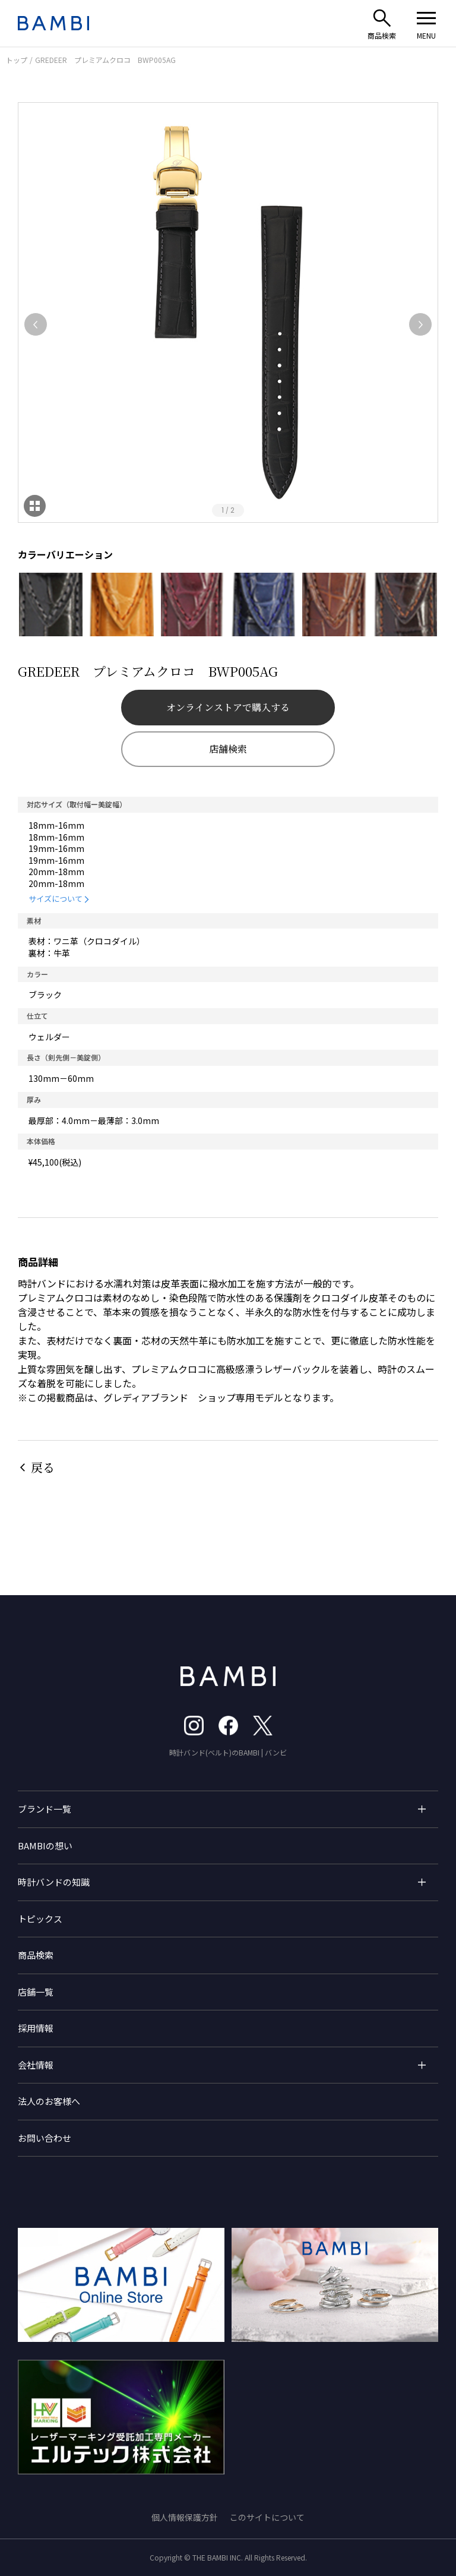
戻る (43, 1467)
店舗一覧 (35, 1991)
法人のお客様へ (49, 2101)
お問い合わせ (44, 2138)
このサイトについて (267, 2517)
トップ (16, 60)
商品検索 (35, 1955)
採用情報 (35, 2028)
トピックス (40, 1918)
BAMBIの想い (45, 1845)
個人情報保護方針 (184, 2517)
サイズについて (55, 898)
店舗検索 (228, 749)
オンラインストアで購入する (228, 707)
